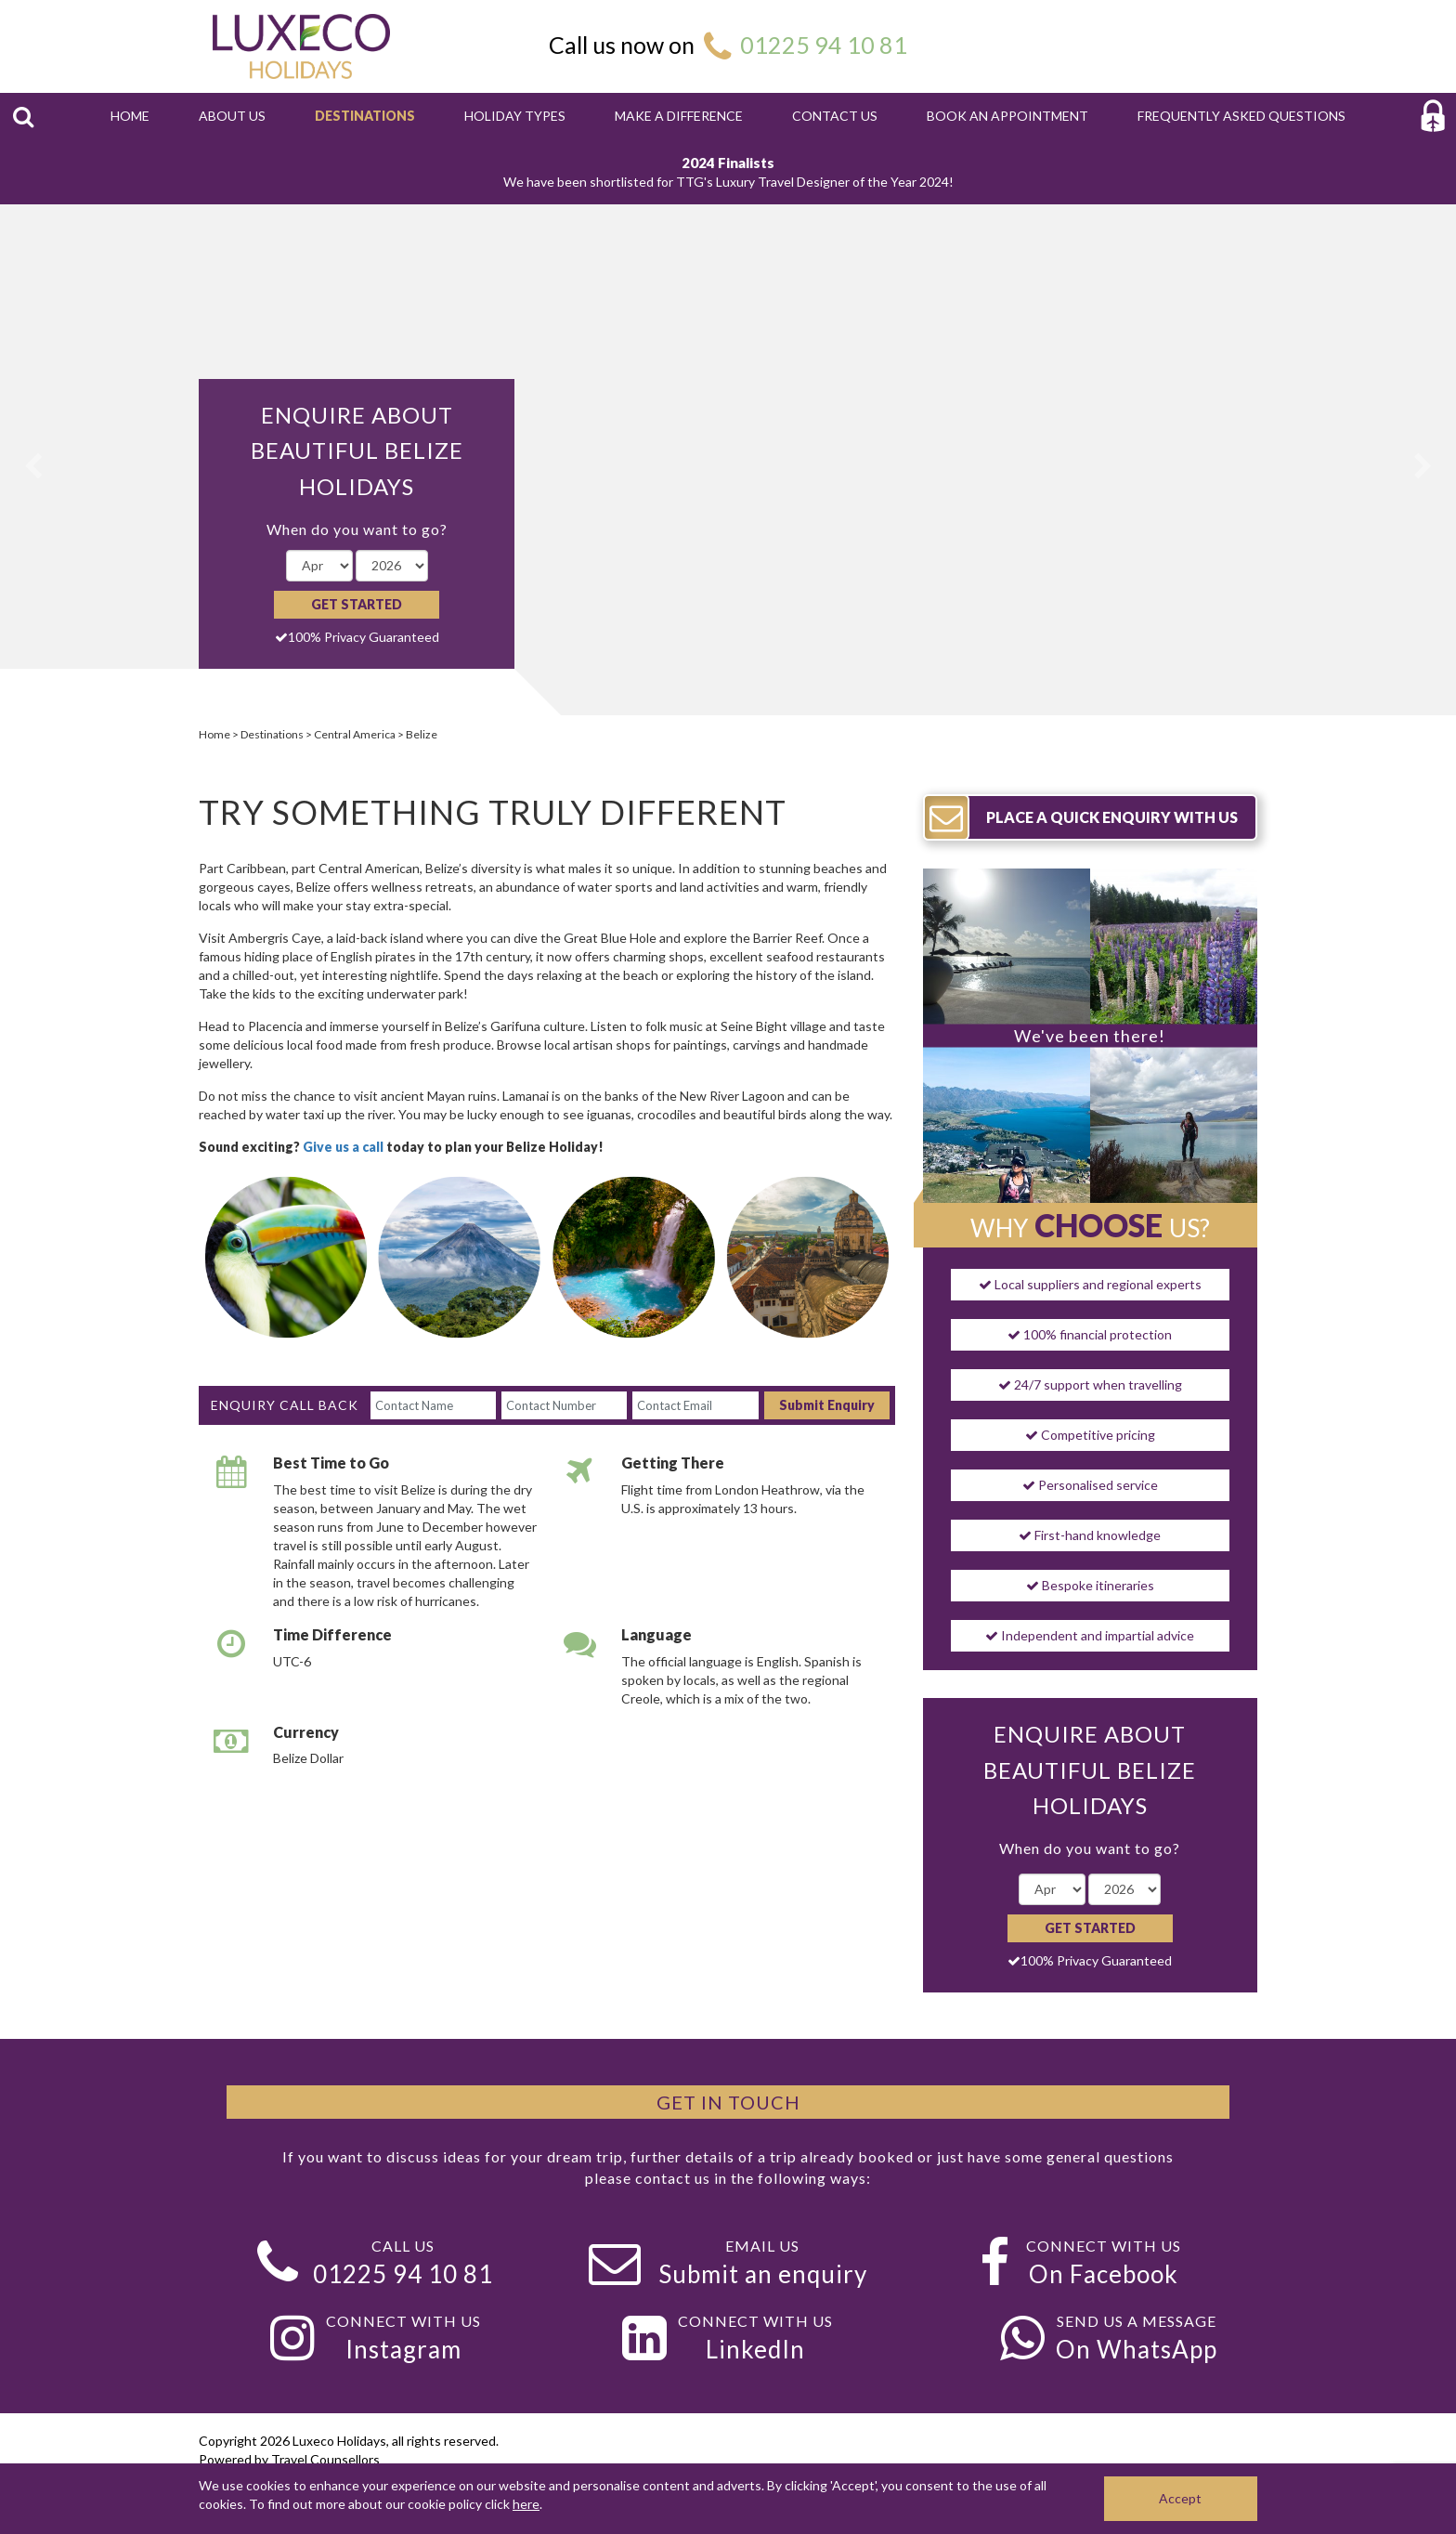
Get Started (356, 604)
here (526, 2504)
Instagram (403, 2349)
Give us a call (344, 1147)
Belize (421, 734)
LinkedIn (755, 2349)
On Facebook (1103, 2274)
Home (214, 734)
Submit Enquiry (827, 1405)
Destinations (272, 734)
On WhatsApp (1136, 2349)
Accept (1180, 2498)
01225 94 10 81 (823, 45)
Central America (355, 734)
